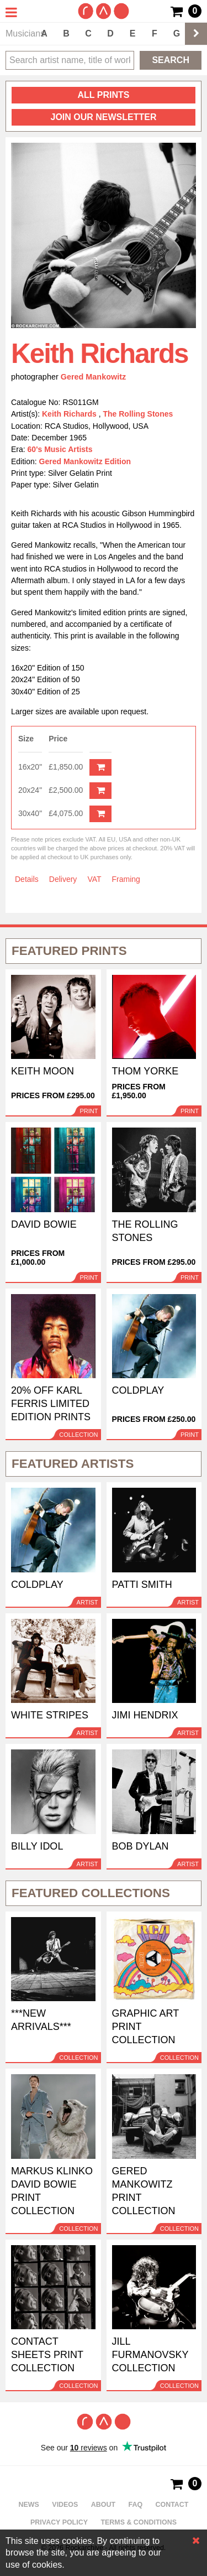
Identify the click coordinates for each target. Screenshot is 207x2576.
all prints (104, 95)
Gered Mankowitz (93, 376)
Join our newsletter (103, 117)
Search (170, 60)
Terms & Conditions (138, 2522)
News (29, 2505)
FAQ (136, 2505)
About (103, 2505)
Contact (172, 2505)
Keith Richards (70, 413)
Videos (65, 2505)
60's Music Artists (60, 449)
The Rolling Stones (138, 413)
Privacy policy (59, 2522)
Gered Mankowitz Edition (85, 461)
